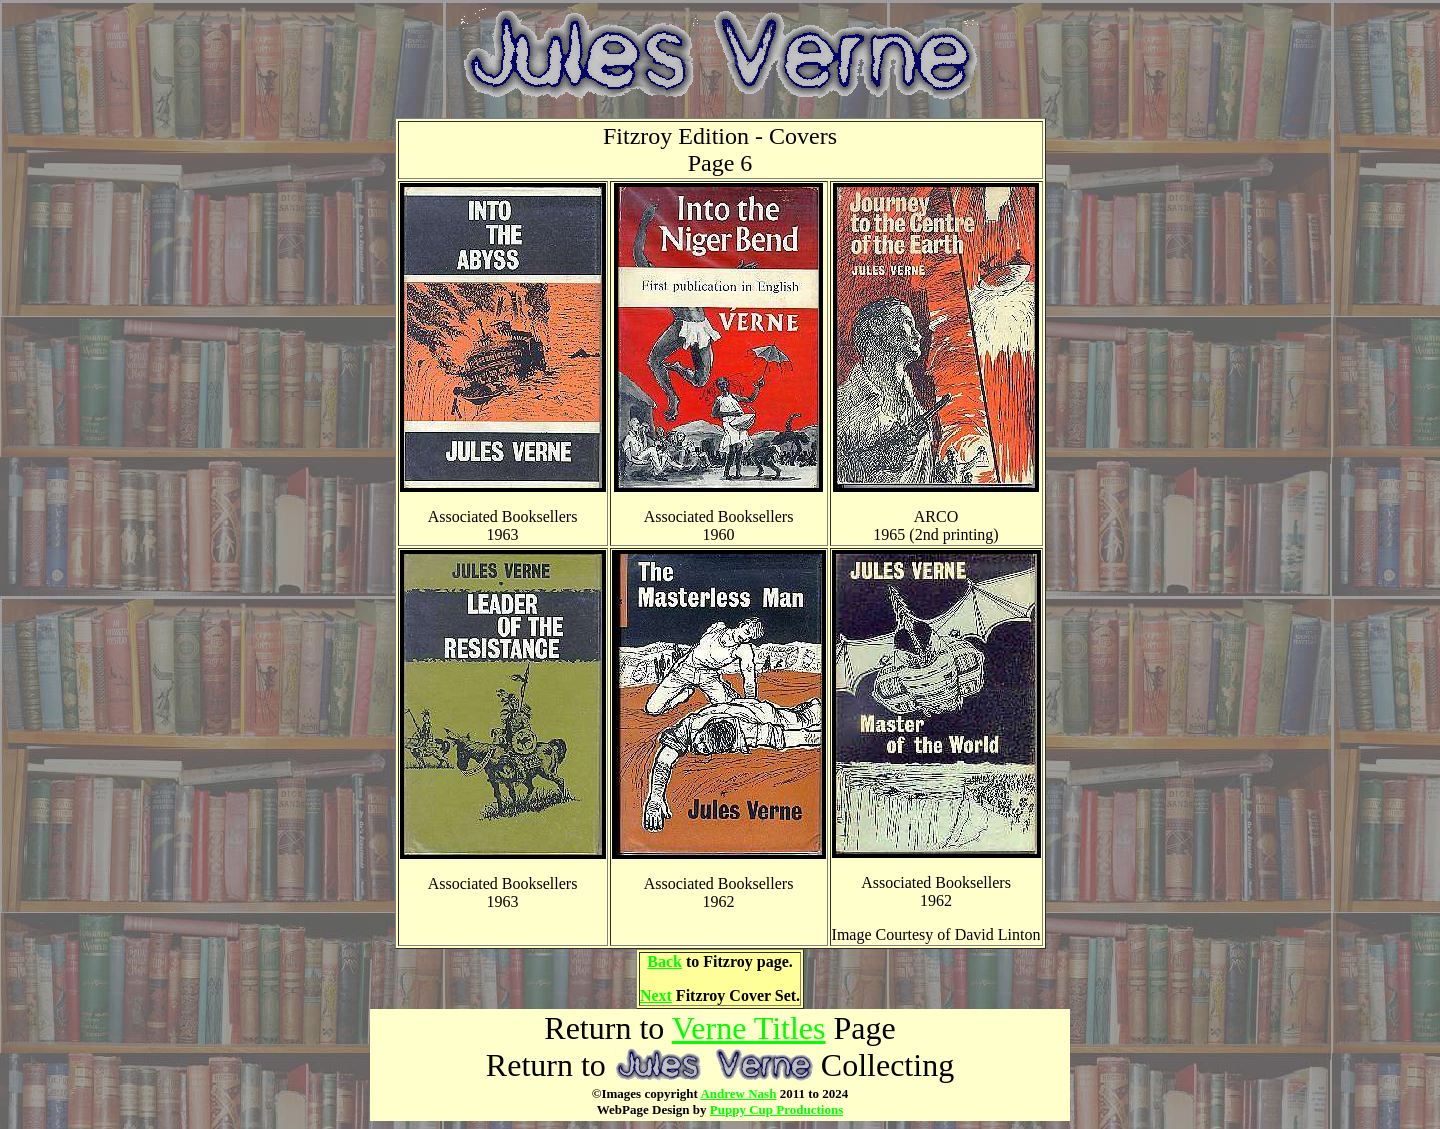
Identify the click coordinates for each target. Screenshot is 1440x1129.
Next (656, 995)
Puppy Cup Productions (776, 1109)
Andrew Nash (738, 1093)
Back (664, 961)
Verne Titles (749, 1028)
